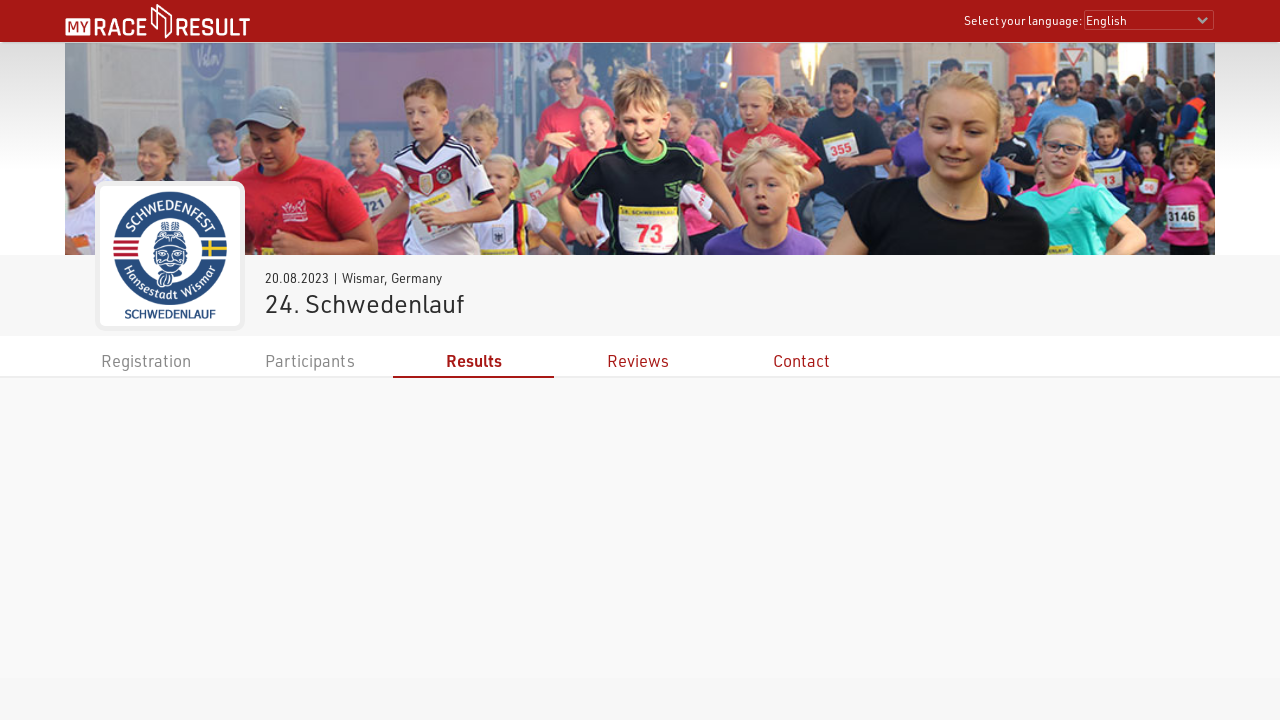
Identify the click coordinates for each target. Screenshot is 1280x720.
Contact (801, 360)
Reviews (638, 360)
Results (474, 360)
